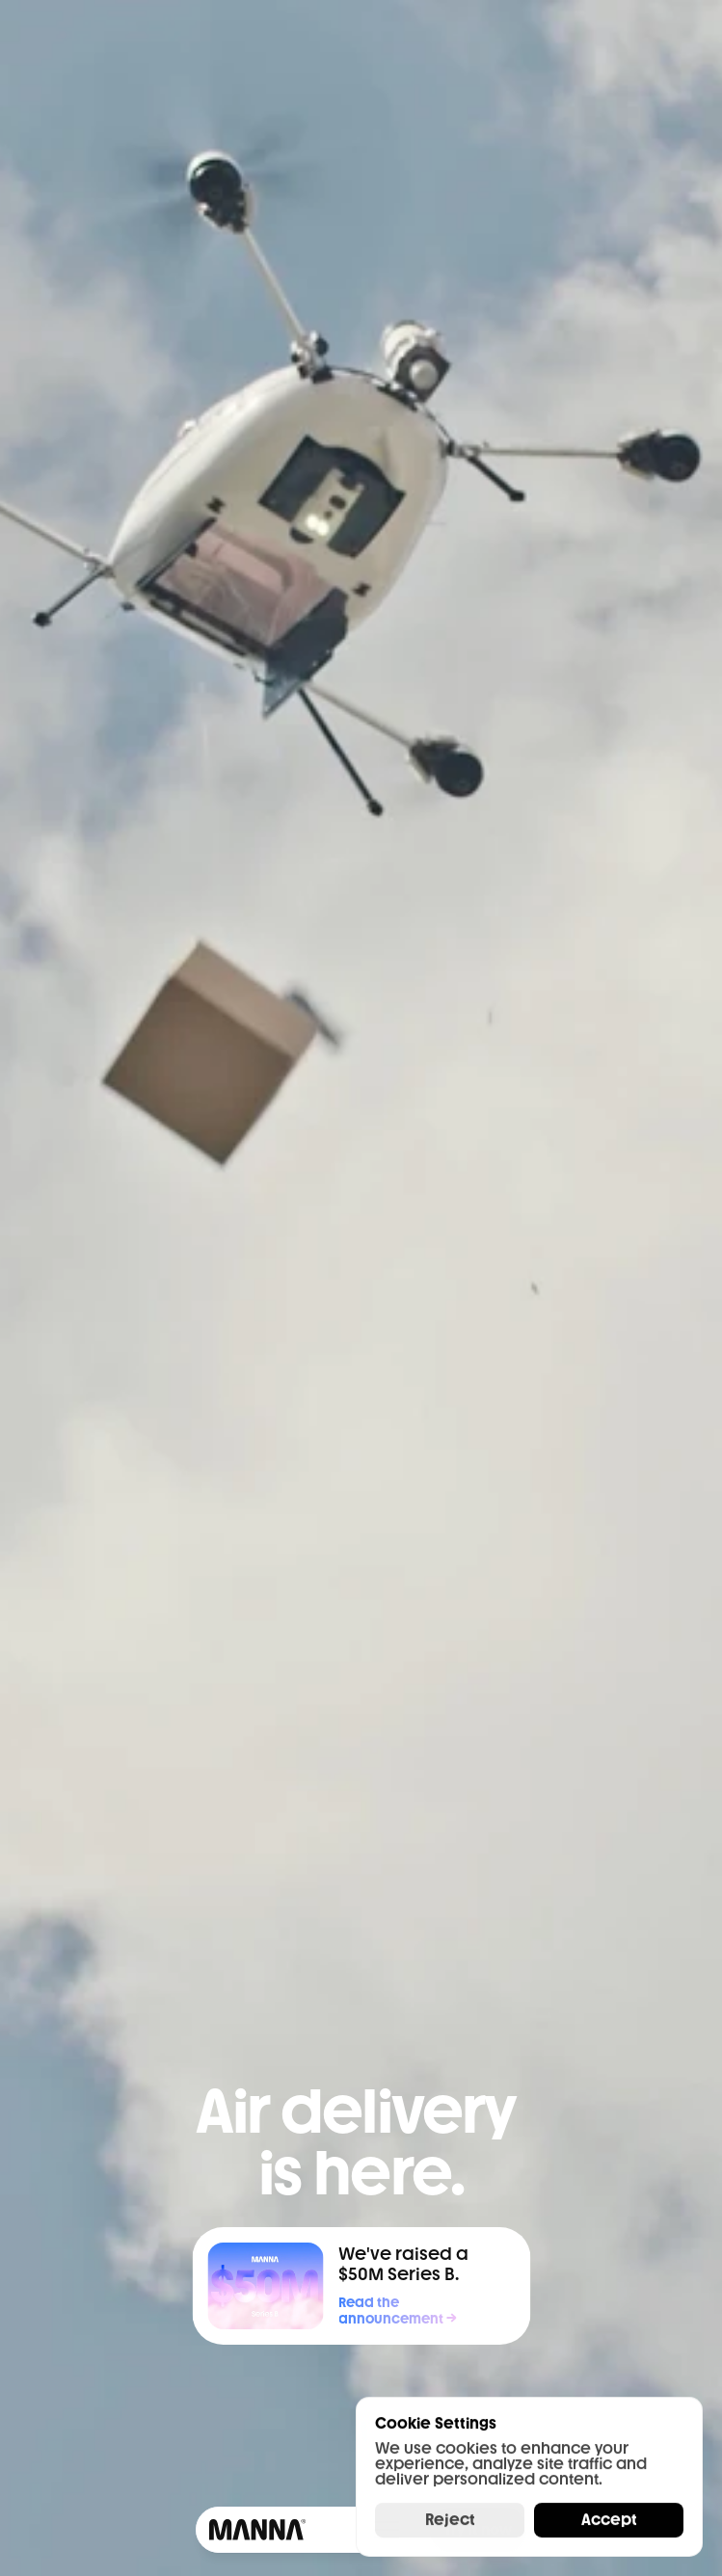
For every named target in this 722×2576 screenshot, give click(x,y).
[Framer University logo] (254, 2529)
